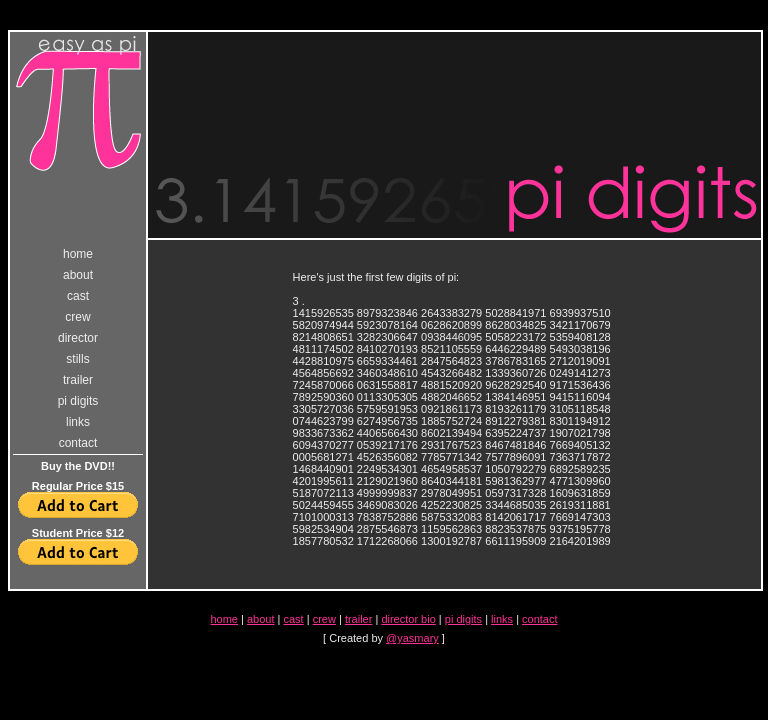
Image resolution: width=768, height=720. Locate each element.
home (78, 254)
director (78, 338)
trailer (78, 380)
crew (77, 317)
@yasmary (412, 638)
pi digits (78, 401)
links (78, 422)
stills (77, 359)
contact (78, 443)
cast (78, 296)
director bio (408, 619)
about (78, 275)
